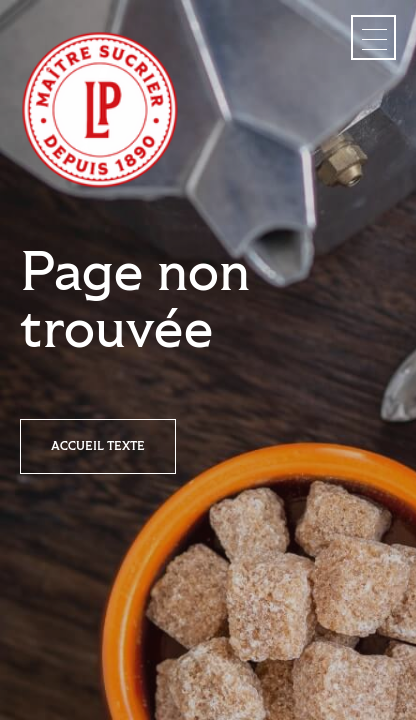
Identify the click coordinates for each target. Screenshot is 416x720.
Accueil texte (98, 446)
